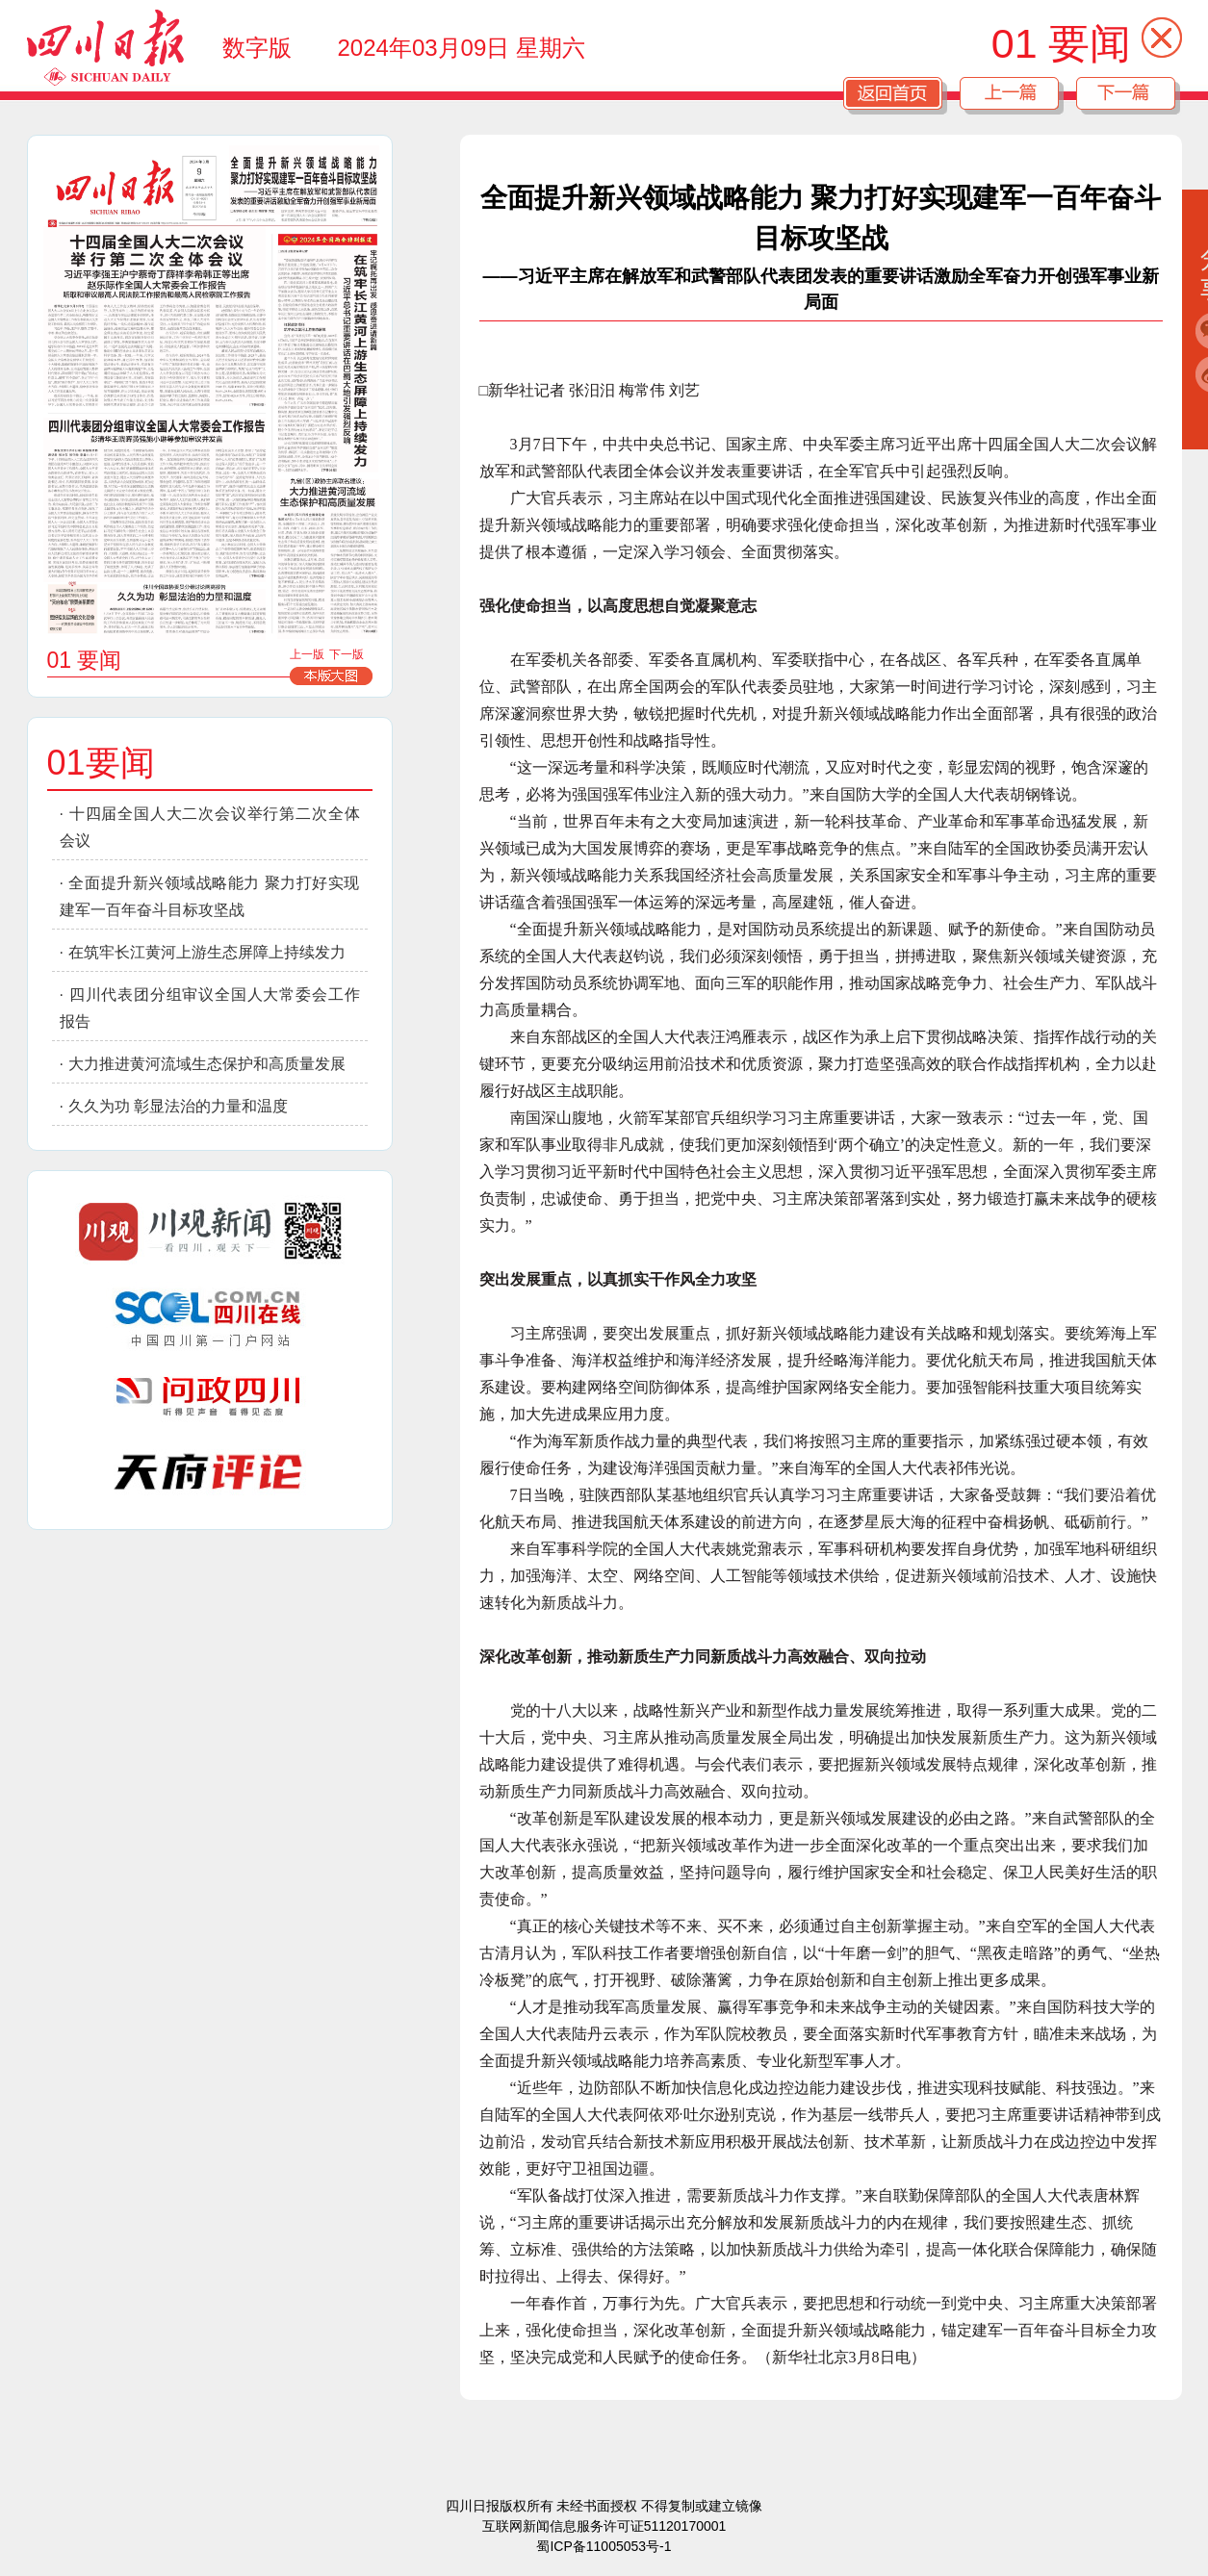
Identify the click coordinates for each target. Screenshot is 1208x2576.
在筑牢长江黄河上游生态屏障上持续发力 (207, 952)
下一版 (346, 654)
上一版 (307, 654)
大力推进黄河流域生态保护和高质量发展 (207, 1064)
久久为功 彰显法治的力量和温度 (178, 1106)
